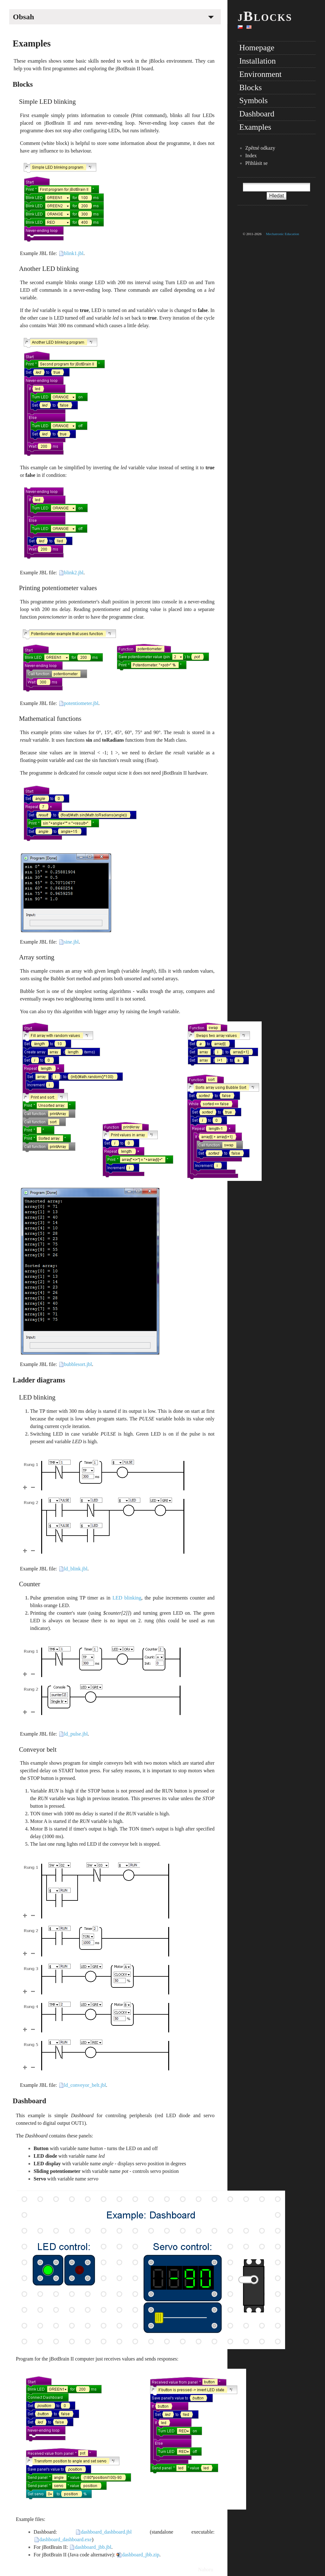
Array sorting (36, 957)
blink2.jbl (74, 572)
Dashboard (29, 2101)
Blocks (23, 84)
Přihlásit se (256, 163)
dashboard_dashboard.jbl (106, 2532)
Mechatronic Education (282, 234)
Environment (260, 74)
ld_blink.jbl (75, 1568)
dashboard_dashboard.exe (65, 2539)
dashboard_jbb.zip (140, 2554)
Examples (32, 43)
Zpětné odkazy (260, 148)
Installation (257, 60)
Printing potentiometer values (58, 587)
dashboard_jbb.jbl (93, 2547)
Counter (29, 1583)
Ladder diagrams (39, 1380)
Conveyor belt (37, 1749)
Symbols (253, 100)
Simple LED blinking (47, 101)
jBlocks (265, 16)
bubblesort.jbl (78, 1364)
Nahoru (205, 2569)
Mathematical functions (50, 718)
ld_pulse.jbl (76, 1734)
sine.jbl (71, 942)
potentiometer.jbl (81, 703)
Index (251, 155)
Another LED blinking (49, 268)
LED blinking (37, 1397)
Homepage (256, 47)
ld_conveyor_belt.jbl (85, 2085)
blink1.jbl (74, 253)
